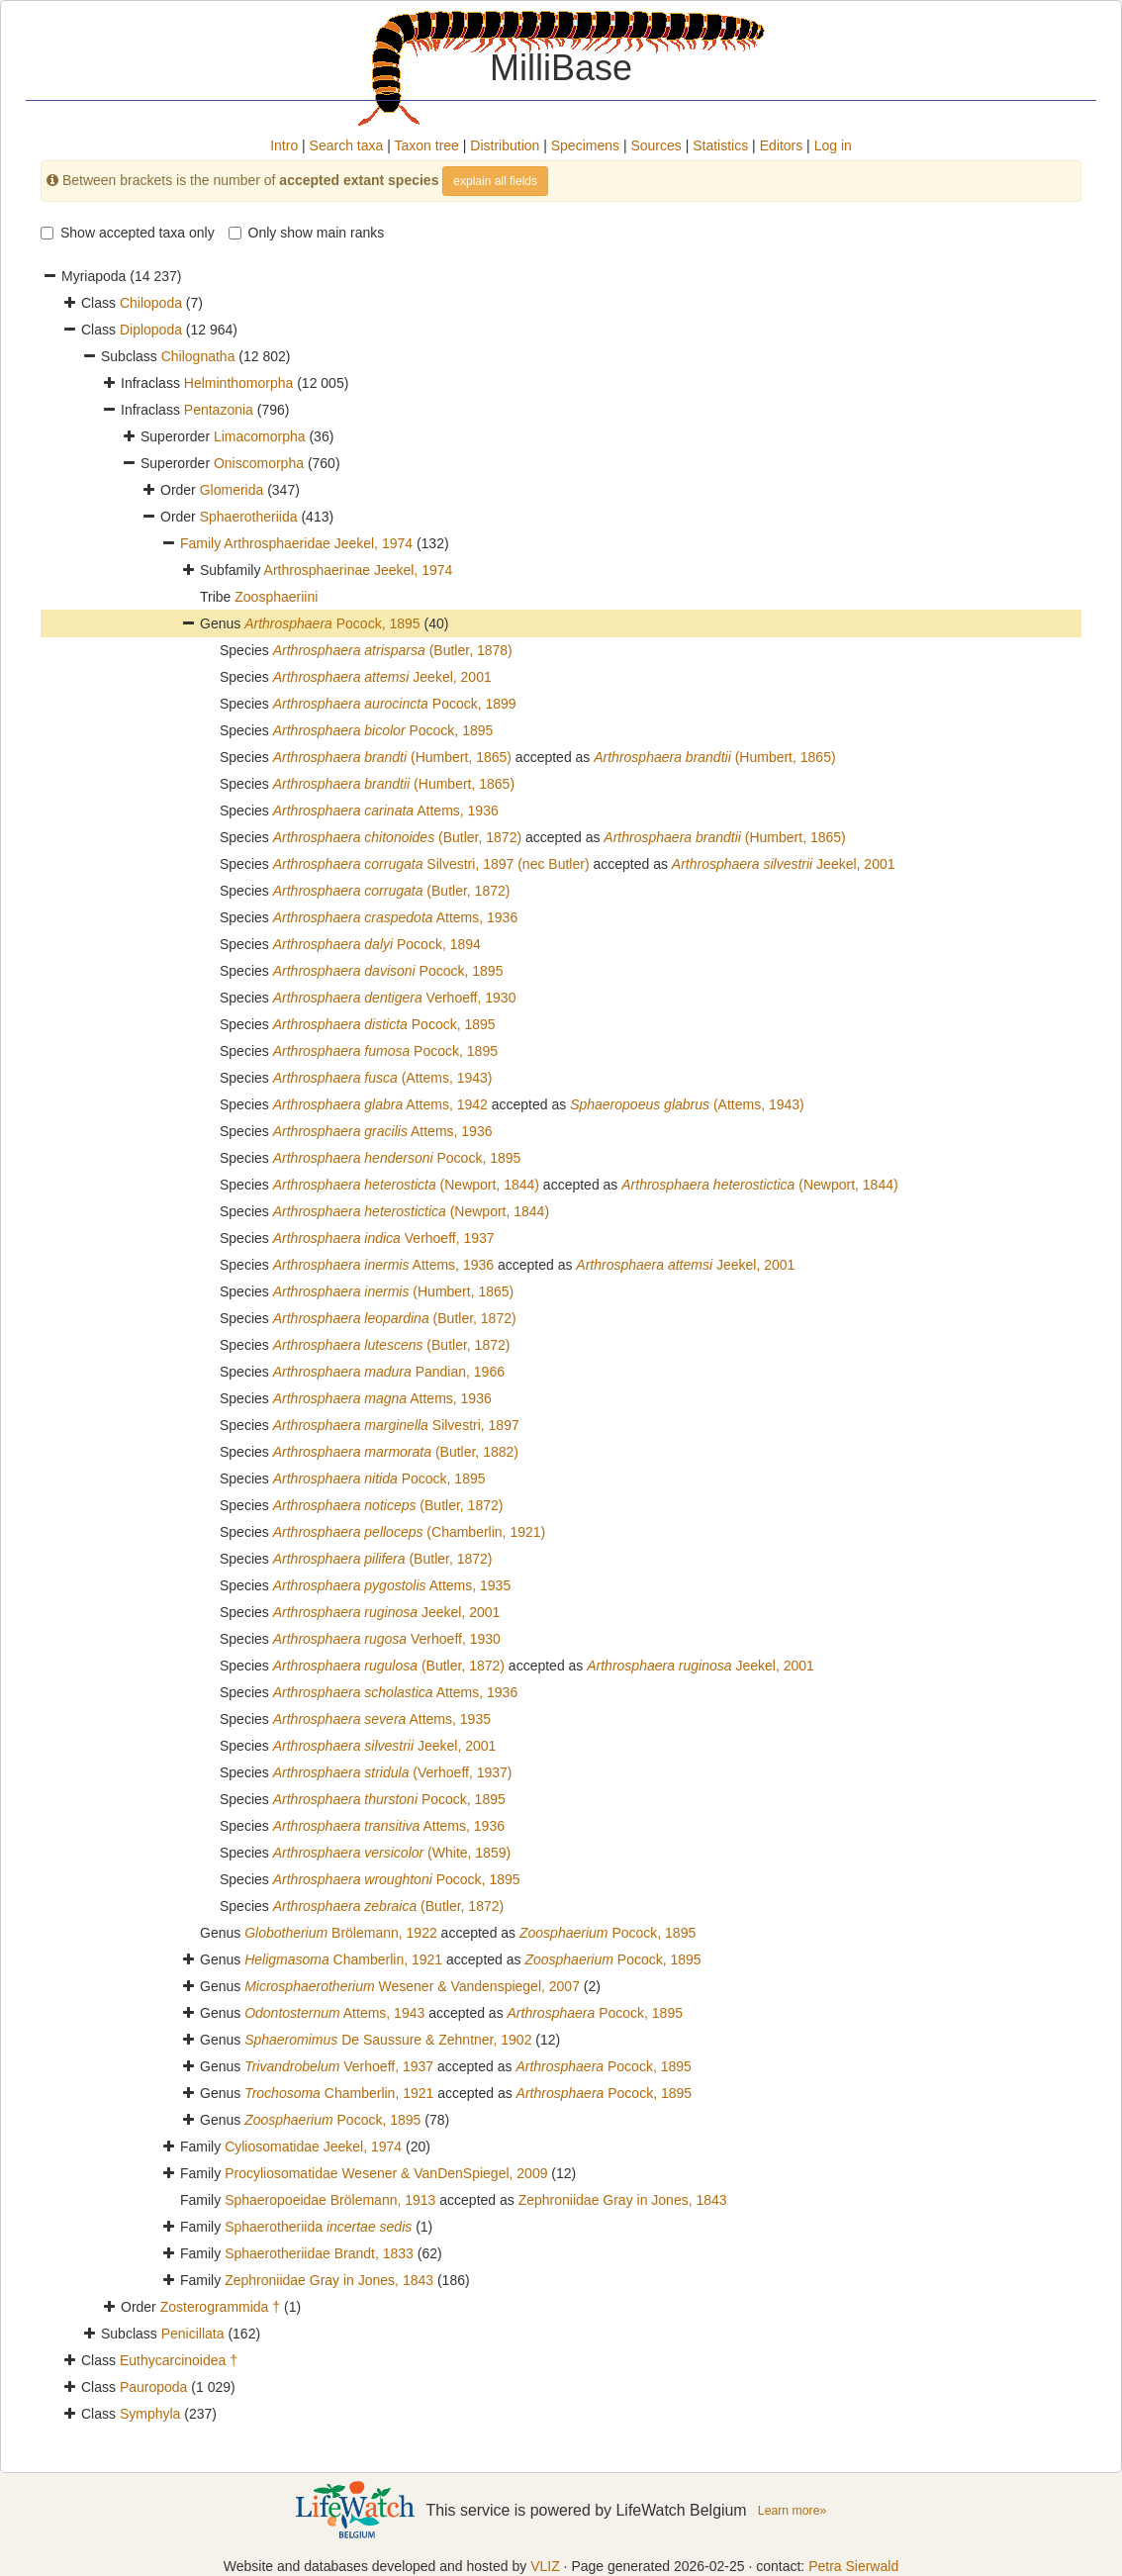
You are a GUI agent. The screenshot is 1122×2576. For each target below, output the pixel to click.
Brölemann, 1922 (340, 1933)
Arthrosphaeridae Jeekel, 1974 (318, 543)
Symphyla (150, 2414)
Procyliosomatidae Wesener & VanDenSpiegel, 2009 (386, 2173)
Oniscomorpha (259, 463)
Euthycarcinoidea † (178, 2360)
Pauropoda (154, 2387)
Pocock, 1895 (332, 623)
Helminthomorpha (239, 383)
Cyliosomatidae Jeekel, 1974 (313, 2146)
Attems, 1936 (386, 810)
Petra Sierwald (853, 2566)
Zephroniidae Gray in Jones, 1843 (622, 2200)
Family (202, 543)
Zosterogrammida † (220, 2307)
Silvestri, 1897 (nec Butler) (431, 864)
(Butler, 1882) (395, 1452)
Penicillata (193, 2333)
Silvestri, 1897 (396, 1425)
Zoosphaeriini (276, 597)
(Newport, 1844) (406, 1185)
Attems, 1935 (392, 1585)
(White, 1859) (392, 1852)
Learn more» (792, 2511)
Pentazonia (218, 410)
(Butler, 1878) (393, 650)
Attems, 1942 (380, 1104)
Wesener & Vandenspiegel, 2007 (412, 1986)
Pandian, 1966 (389, 1372)
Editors (781, 145)
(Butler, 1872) (397, 837)
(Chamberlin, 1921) (409, 1532)
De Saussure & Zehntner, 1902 (387, 2040)
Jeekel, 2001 (382, 677)
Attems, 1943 (334, 2013)
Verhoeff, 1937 (384, 1238)
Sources (655, 145)
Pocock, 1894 (377, 944)
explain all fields (495, 181)
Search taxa (347, 145)
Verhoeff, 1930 (394, 997)
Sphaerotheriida (249, 517)
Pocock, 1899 (394, 704)
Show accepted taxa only (128, 232)
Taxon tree (427, 145)
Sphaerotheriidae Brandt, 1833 (319, 2253)
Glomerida (232, 490)
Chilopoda (151, 303)
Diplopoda (151, 329)
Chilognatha (198, 356)
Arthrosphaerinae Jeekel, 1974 (358, 570)
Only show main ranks (307, 232)
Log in (833, 145)
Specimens (585, 145)
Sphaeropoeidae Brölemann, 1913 (330, 2200)
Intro (284, 145)
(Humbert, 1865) (392, 757)
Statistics (720, 145)
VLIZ (545, 2566)
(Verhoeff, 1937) (393, 1772)
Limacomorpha (260, 436)
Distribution (504, 145)
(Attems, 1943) (383, 1078)
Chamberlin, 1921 (343, 1959)
